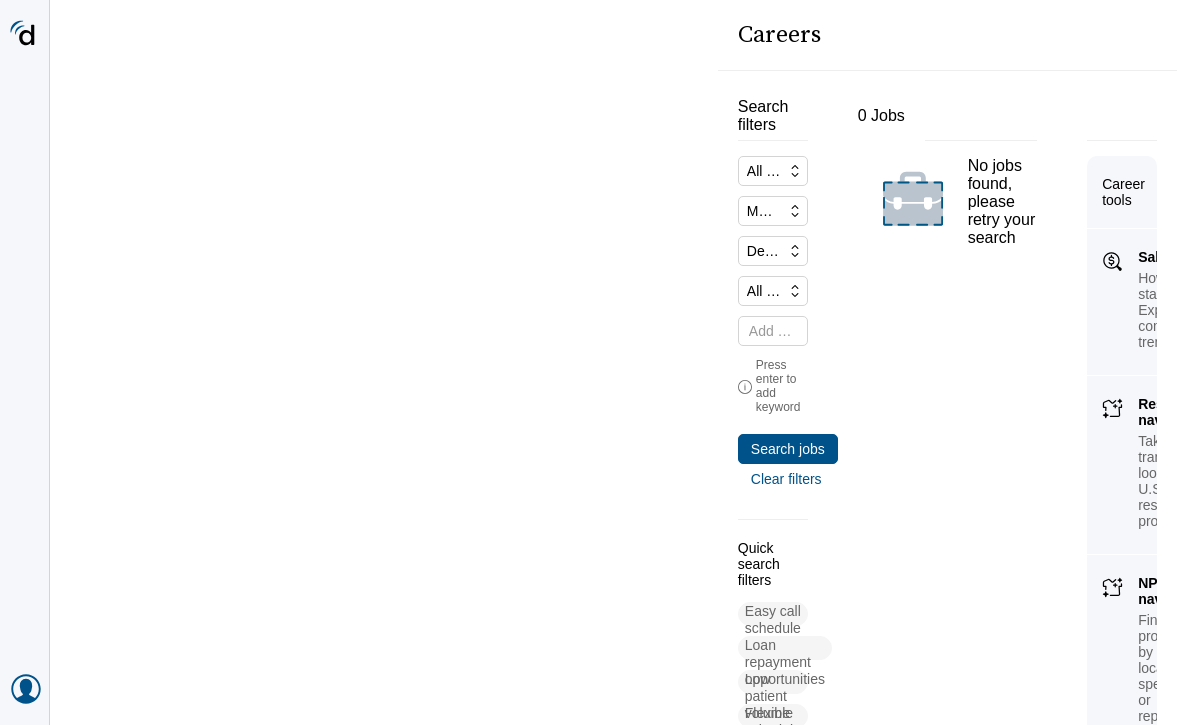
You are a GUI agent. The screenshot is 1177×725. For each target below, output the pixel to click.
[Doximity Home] (24, 35)
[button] (134, 513)
